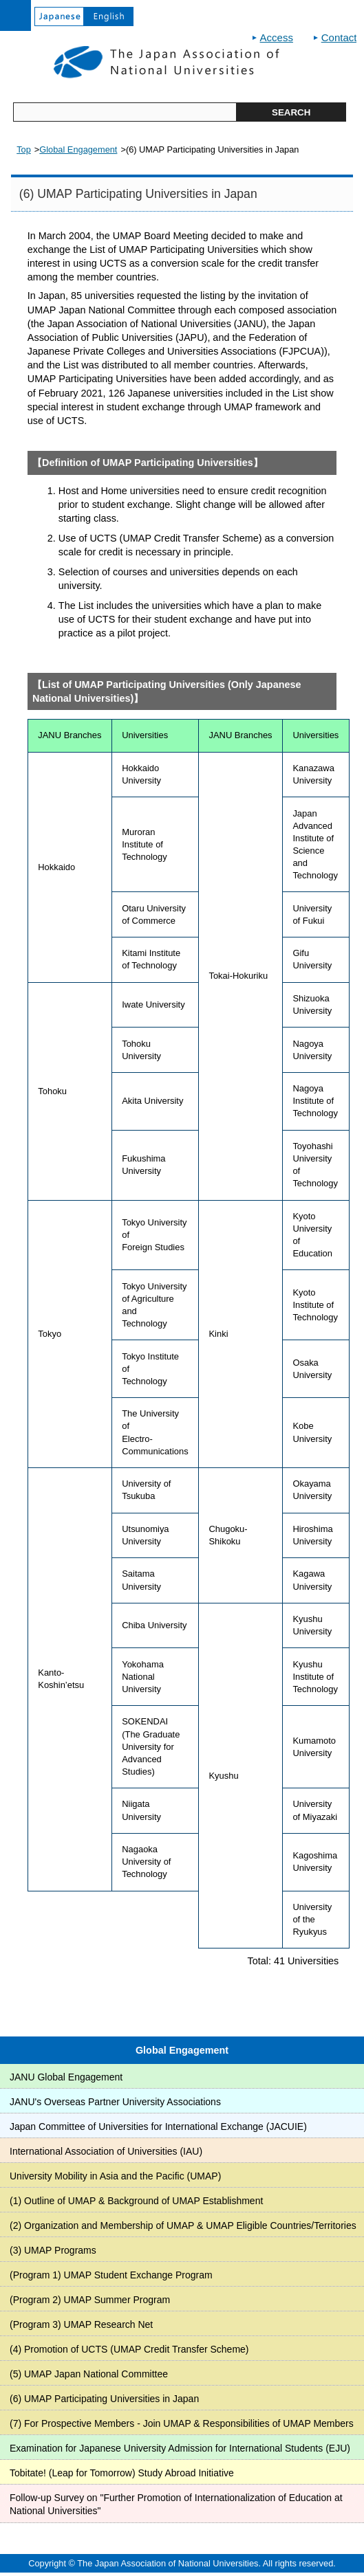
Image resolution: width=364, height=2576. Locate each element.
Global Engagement (182, 2050)
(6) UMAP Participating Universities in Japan (104, 2398)
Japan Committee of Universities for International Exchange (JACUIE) (158, 2126)
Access (276, 37)
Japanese (59, 16)
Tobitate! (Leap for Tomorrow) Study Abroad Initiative (122, 2472)
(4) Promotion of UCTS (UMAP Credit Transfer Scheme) (129, 2349)
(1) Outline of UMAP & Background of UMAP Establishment (136, 2200)
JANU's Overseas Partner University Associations (115, 2101)
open (15, 15)
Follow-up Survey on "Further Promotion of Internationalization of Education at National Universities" (176, 2504)
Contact (339, 37)
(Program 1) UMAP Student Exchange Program (111, 2274)
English (108, 16)
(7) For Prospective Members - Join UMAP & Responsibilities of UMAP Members (182, 2423)
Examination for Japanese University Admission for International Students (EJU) (180, 2448)
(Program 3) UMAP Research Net (81, 2324)
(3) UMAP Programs (53, 2250)
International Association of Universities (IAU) (106, 2151)
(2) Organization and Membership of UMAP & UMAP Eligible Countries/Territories (183, 2225)
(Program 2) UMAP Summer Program (90, 2299)
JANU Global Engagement (66, 2077)
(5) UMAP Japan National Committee (89, 2373)
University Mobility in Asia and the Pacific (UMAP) (115, 2175)
